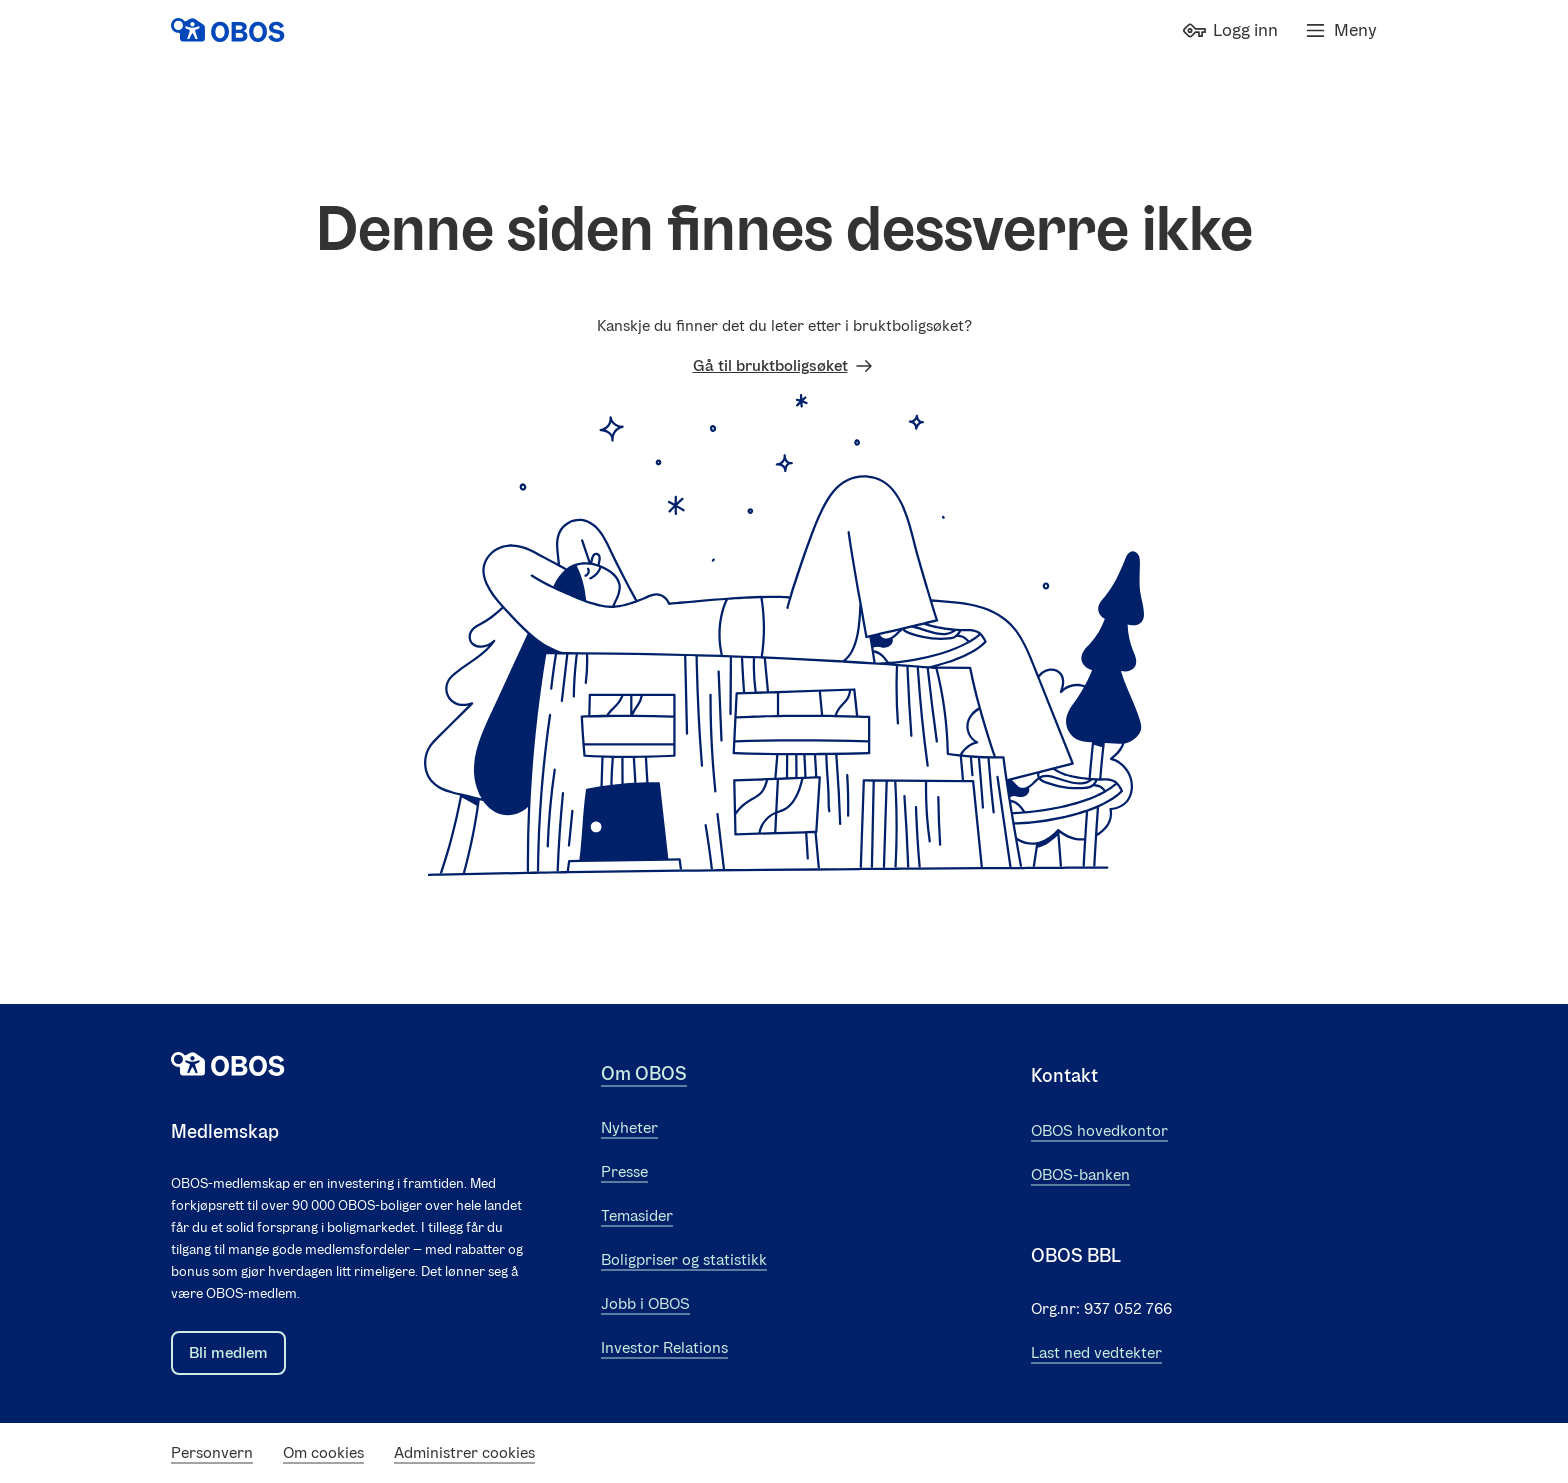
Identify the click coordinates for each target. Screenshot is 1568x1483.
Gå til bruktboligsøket (784, 366)
